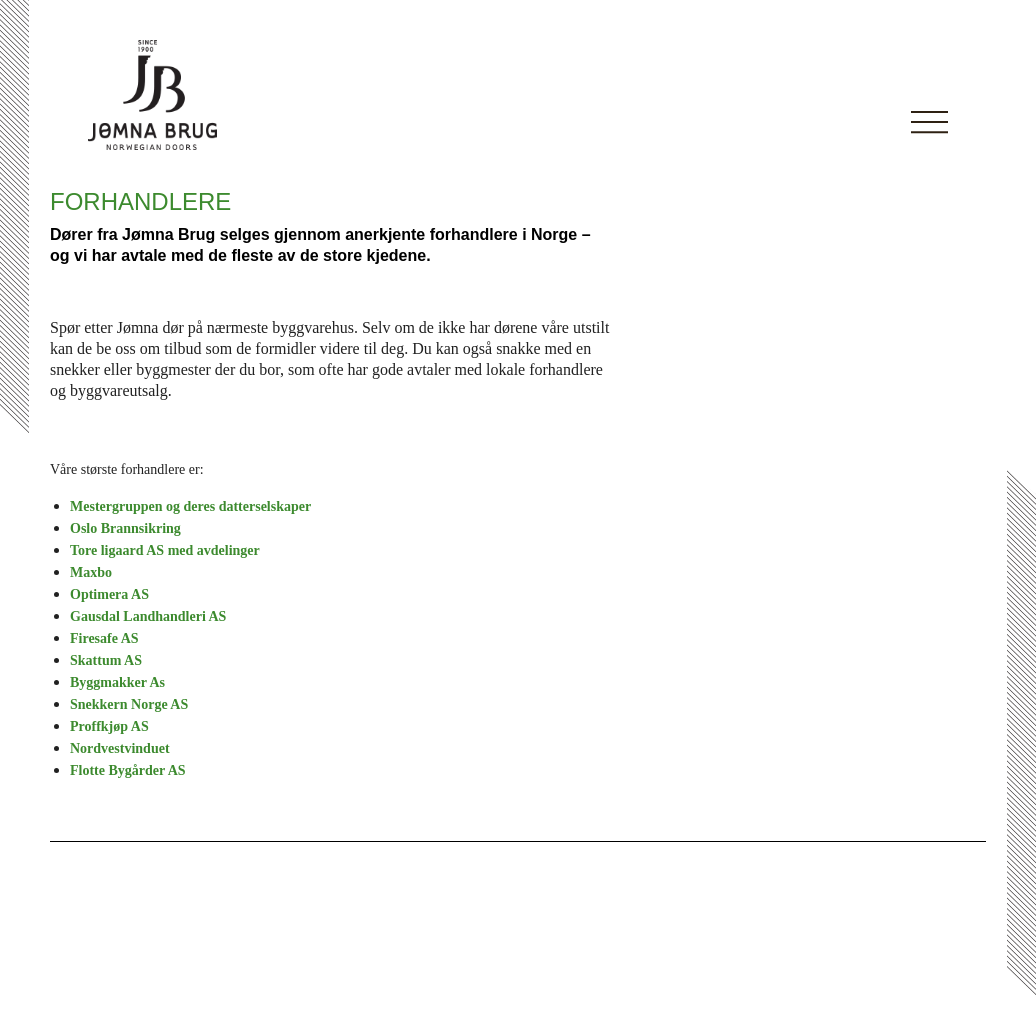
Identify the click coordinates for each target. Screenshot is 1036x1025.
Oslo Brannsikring (125, 528)
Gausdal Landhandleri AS (148, 616)
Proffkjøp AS (109, 726)
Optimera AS (109, 594)
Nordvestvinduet (120, 748)
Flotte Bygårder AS (128, 770)
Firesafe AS (104, 638)
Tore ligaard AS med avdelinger (165, 550)
